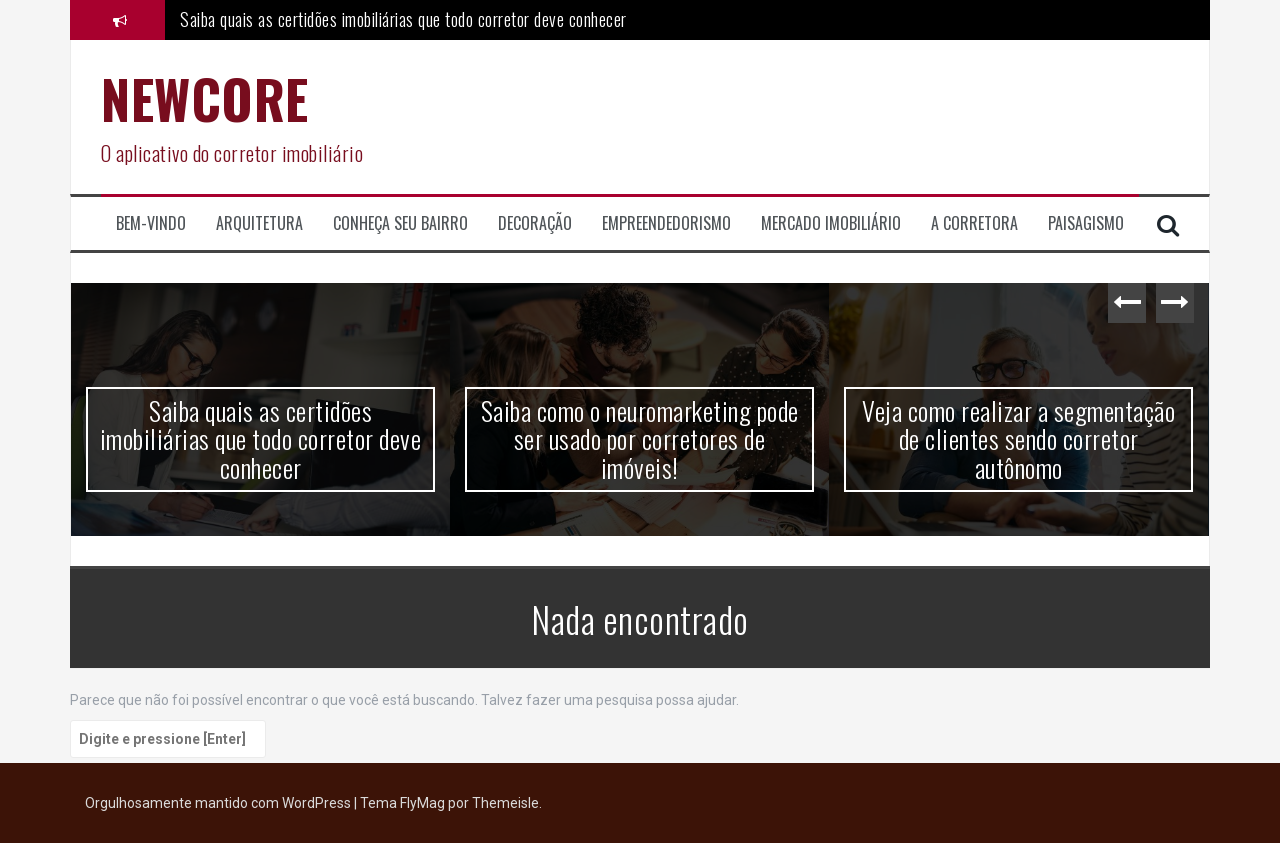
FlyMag (422, 803)
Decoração (535, 223)
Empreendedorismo (666, 223)
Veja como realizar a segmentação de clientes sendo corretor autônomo (1018, 439)
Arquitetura (259, 223)
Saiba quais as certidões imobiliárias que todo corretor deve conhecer (403, 19)
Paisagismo (1086, 223)
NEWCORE (205, 98)
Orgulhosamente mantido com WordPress (219, 803)
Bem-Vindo (151, 223)
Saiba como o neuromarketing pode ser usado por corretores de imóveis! (640, 439)
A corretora (974, 223)
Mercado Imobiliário (831, 223)
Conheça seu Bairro (400, 223)
